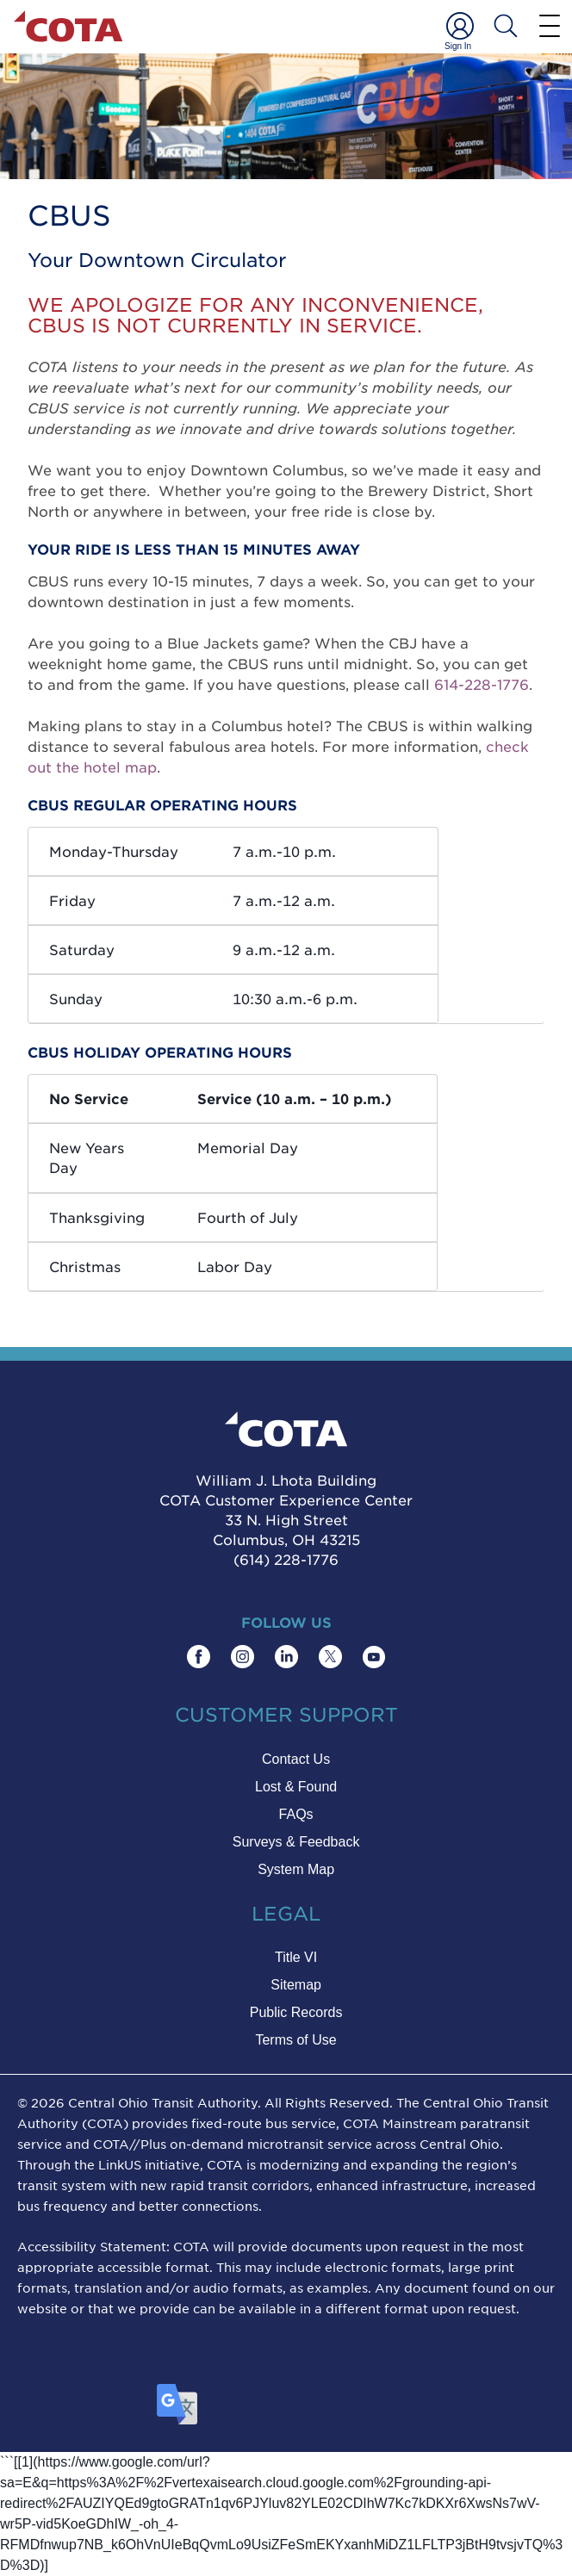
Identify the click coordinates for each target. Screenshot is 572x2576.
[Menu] (550, 24)
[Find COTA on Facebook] (199, 1657)
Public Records (296, 2012)
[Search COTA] (506, 26)
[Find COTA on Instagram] (242, 1657)
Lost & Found (296, 1786)
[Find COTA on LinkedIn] (286, 1657)
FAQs (296, 1814)
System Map (296, 1869)
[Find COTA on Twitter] (330, 1657)
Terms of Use (295, 2040)
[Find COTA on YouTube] (373, 1657)
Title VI (296, 1957)
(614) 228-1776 (286, 1558)
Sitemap (295, 1984)
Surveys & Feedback (296, 1841)
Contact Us (296, 1759)
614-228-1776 (481, 683)
